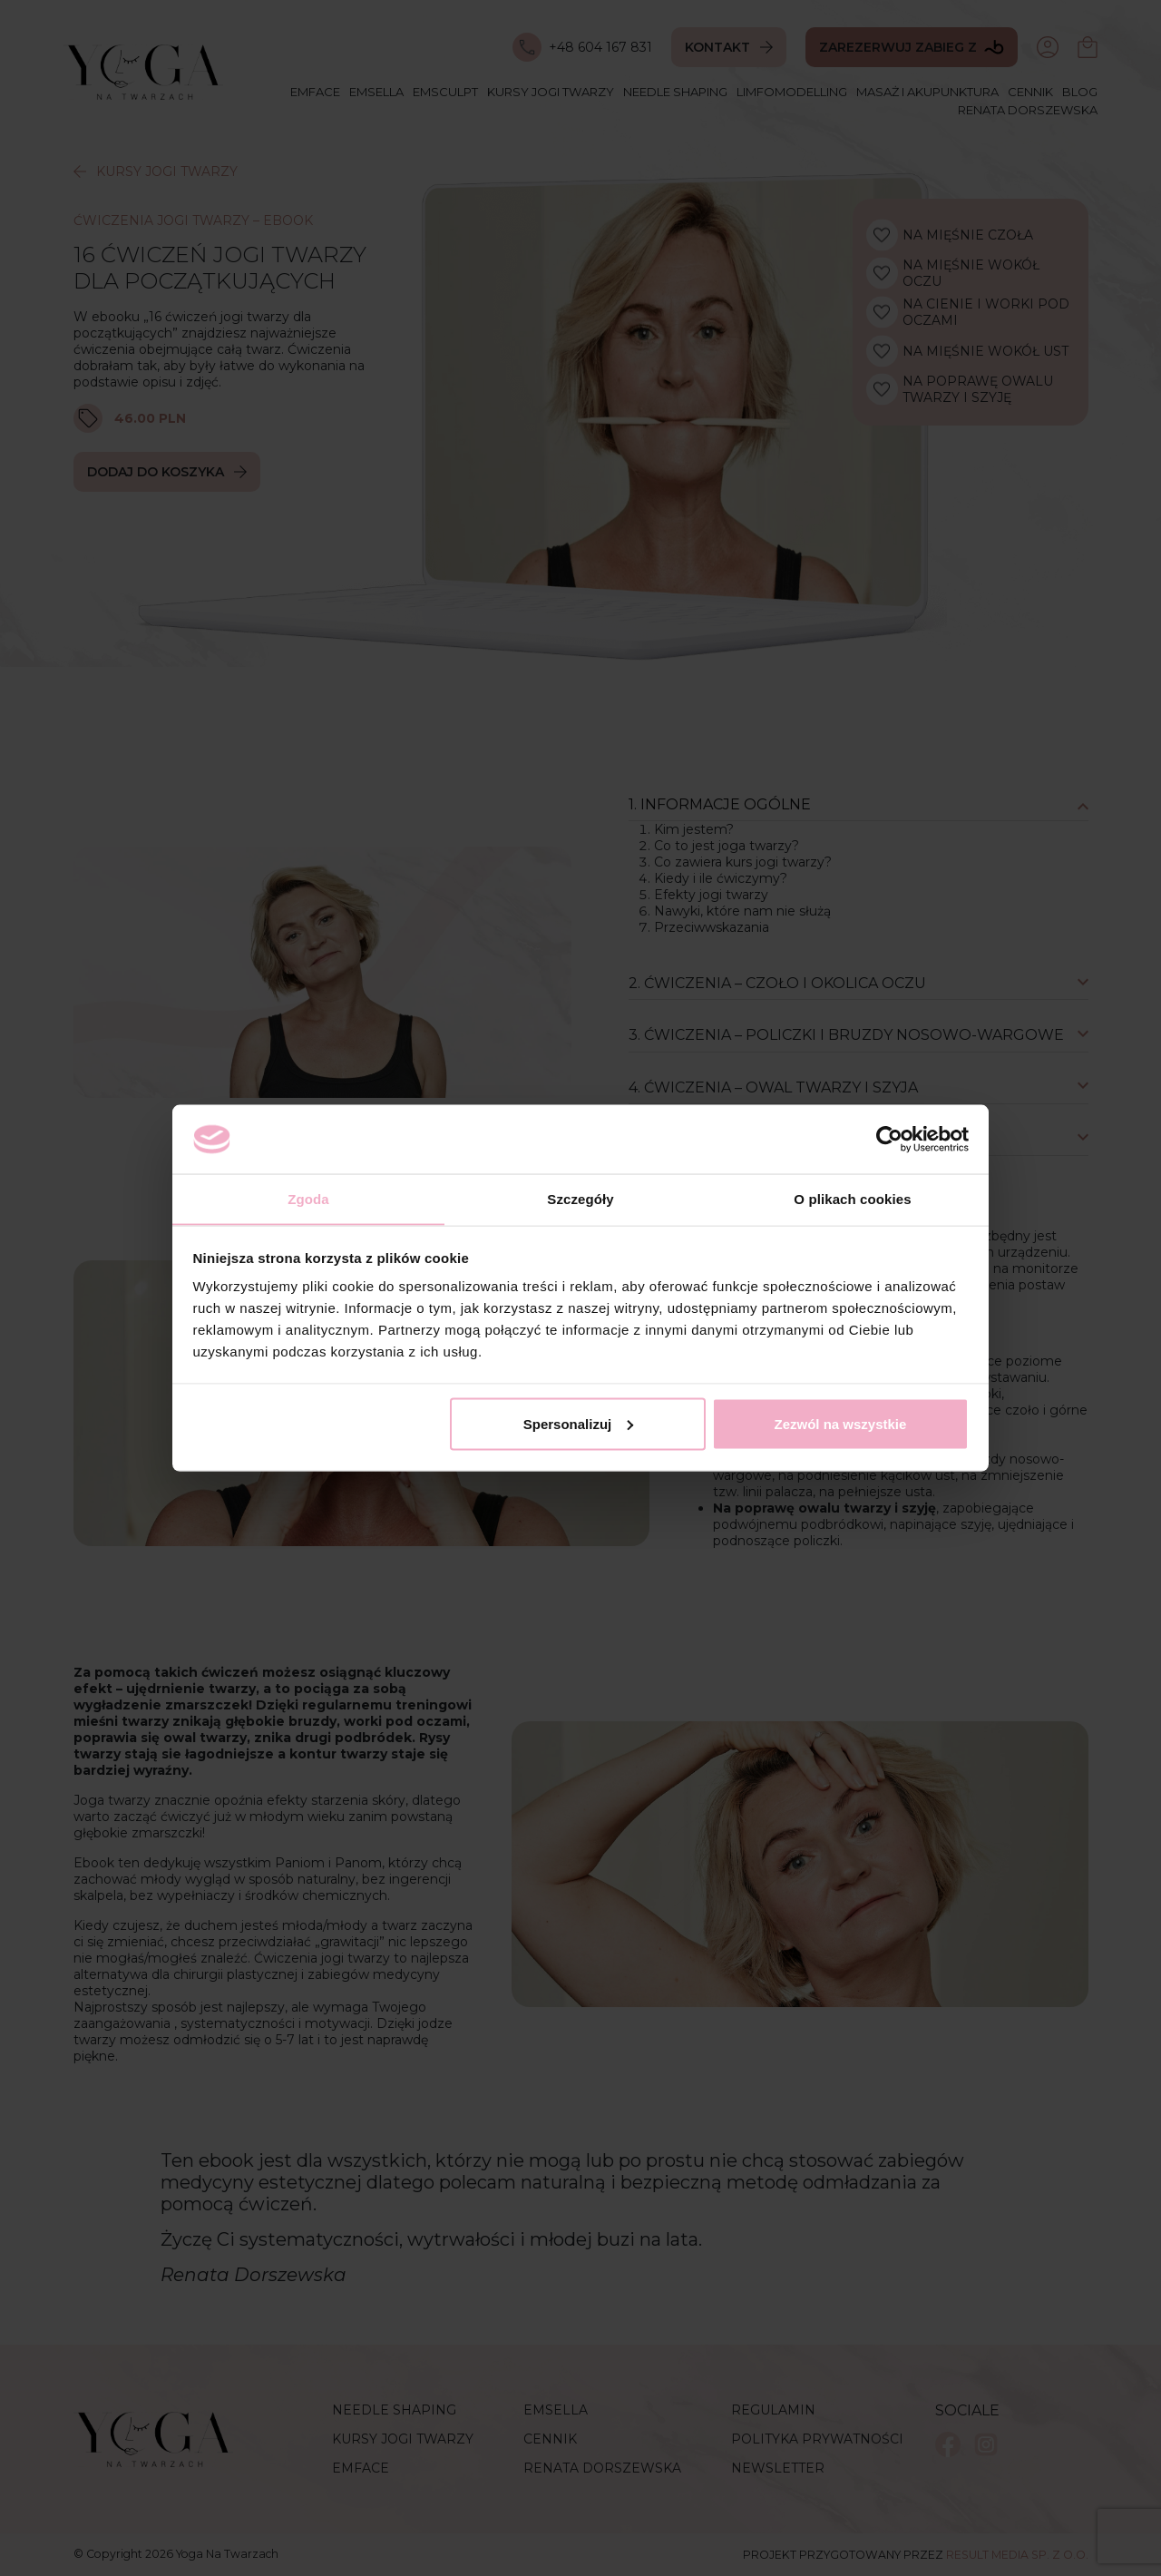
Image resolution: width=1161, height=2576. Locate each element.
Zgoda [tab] (308, 1198)
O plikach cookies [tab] (852, 1198)
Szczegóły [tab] (580, 1198)
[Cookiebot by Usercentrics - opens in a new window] (889, 1138)
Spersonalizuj (578, 1424)
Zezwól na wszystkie (840, 1424)
